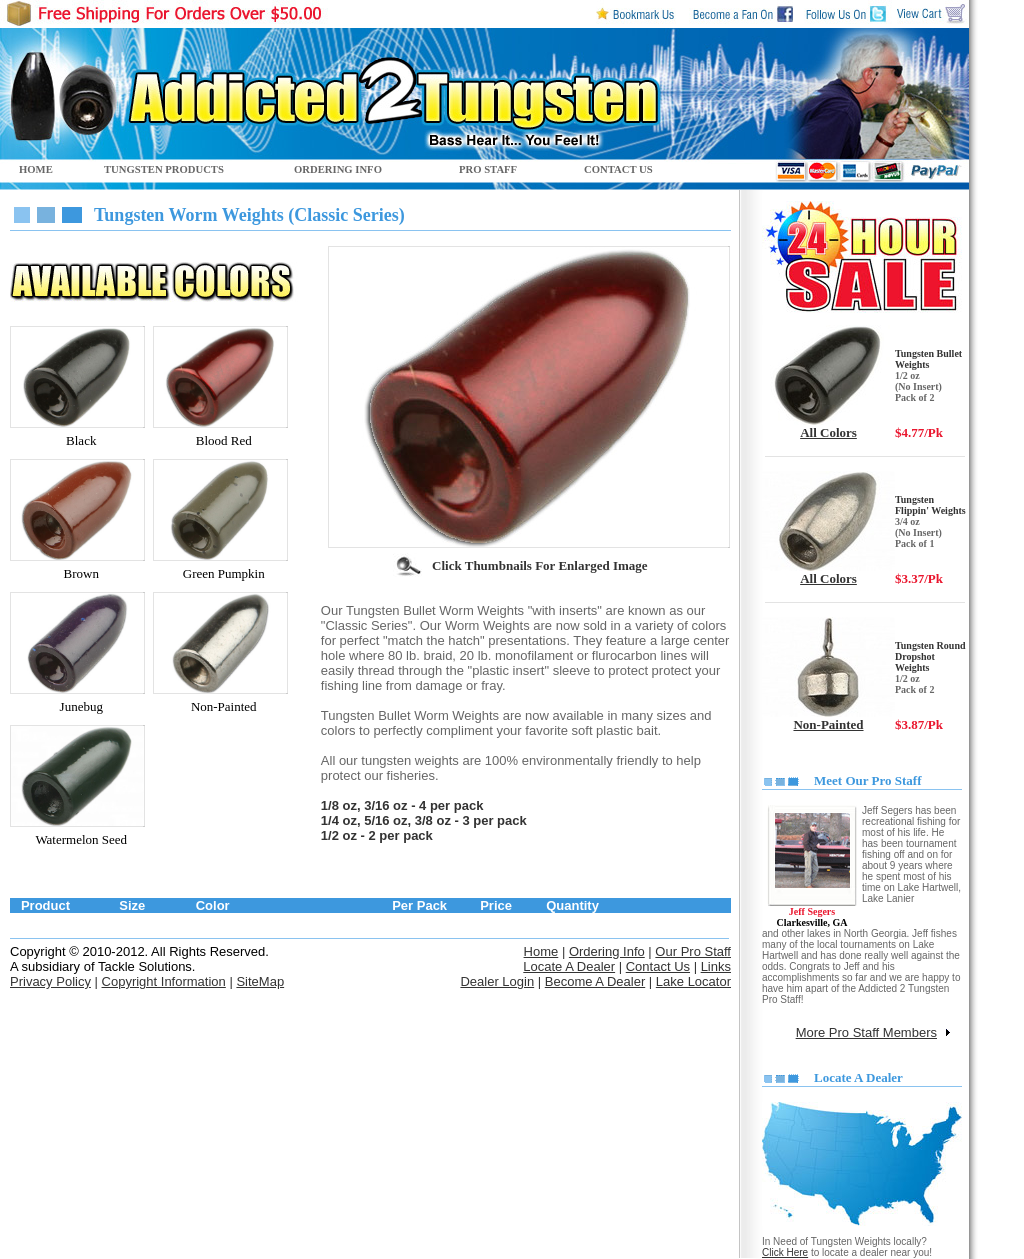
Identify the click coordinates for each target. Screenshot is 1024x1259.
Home (541, 951)
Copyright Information (164, 981)
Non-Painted (828, 724)
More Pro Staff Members (866, 1032)
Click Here (785, 1252)
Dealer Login (497, 981)
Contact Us (658, 966)
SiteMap (260, 981)
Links (716, 966)
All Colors (828, 432)
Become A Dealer (595, 981)
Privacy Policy (50, 981)
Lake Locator (693, 981)
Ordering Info (607, 951)
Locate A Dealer (569, 966)
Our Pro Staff (693, 951)
